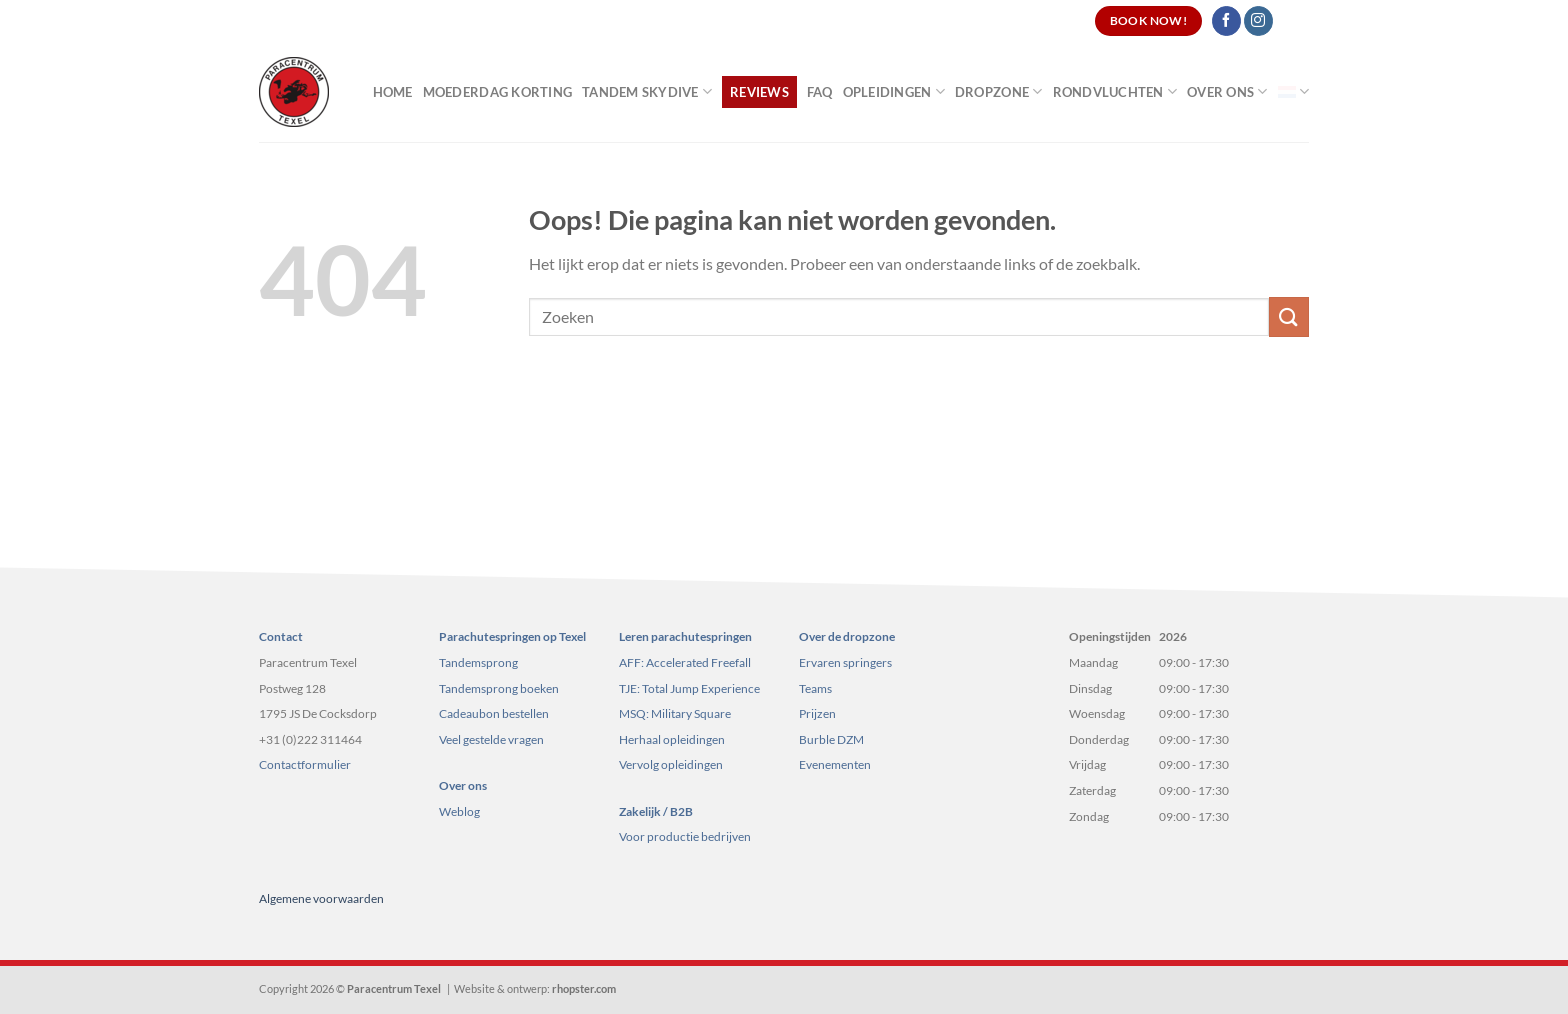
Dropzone (999, 91)
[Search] (1301, 21)
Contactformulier (305, 764)
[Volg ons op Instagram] (1258, 21)
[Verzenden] (1289, 316)
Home (393, 92)
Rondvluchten (1115, 91)
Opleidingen (894, 91)
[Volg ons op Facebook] (1226, 21)
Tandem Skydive (647, 91)
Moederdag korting (497, 92)
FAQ (820, 92)
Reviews (759, 92)
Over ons (1227, 91)
